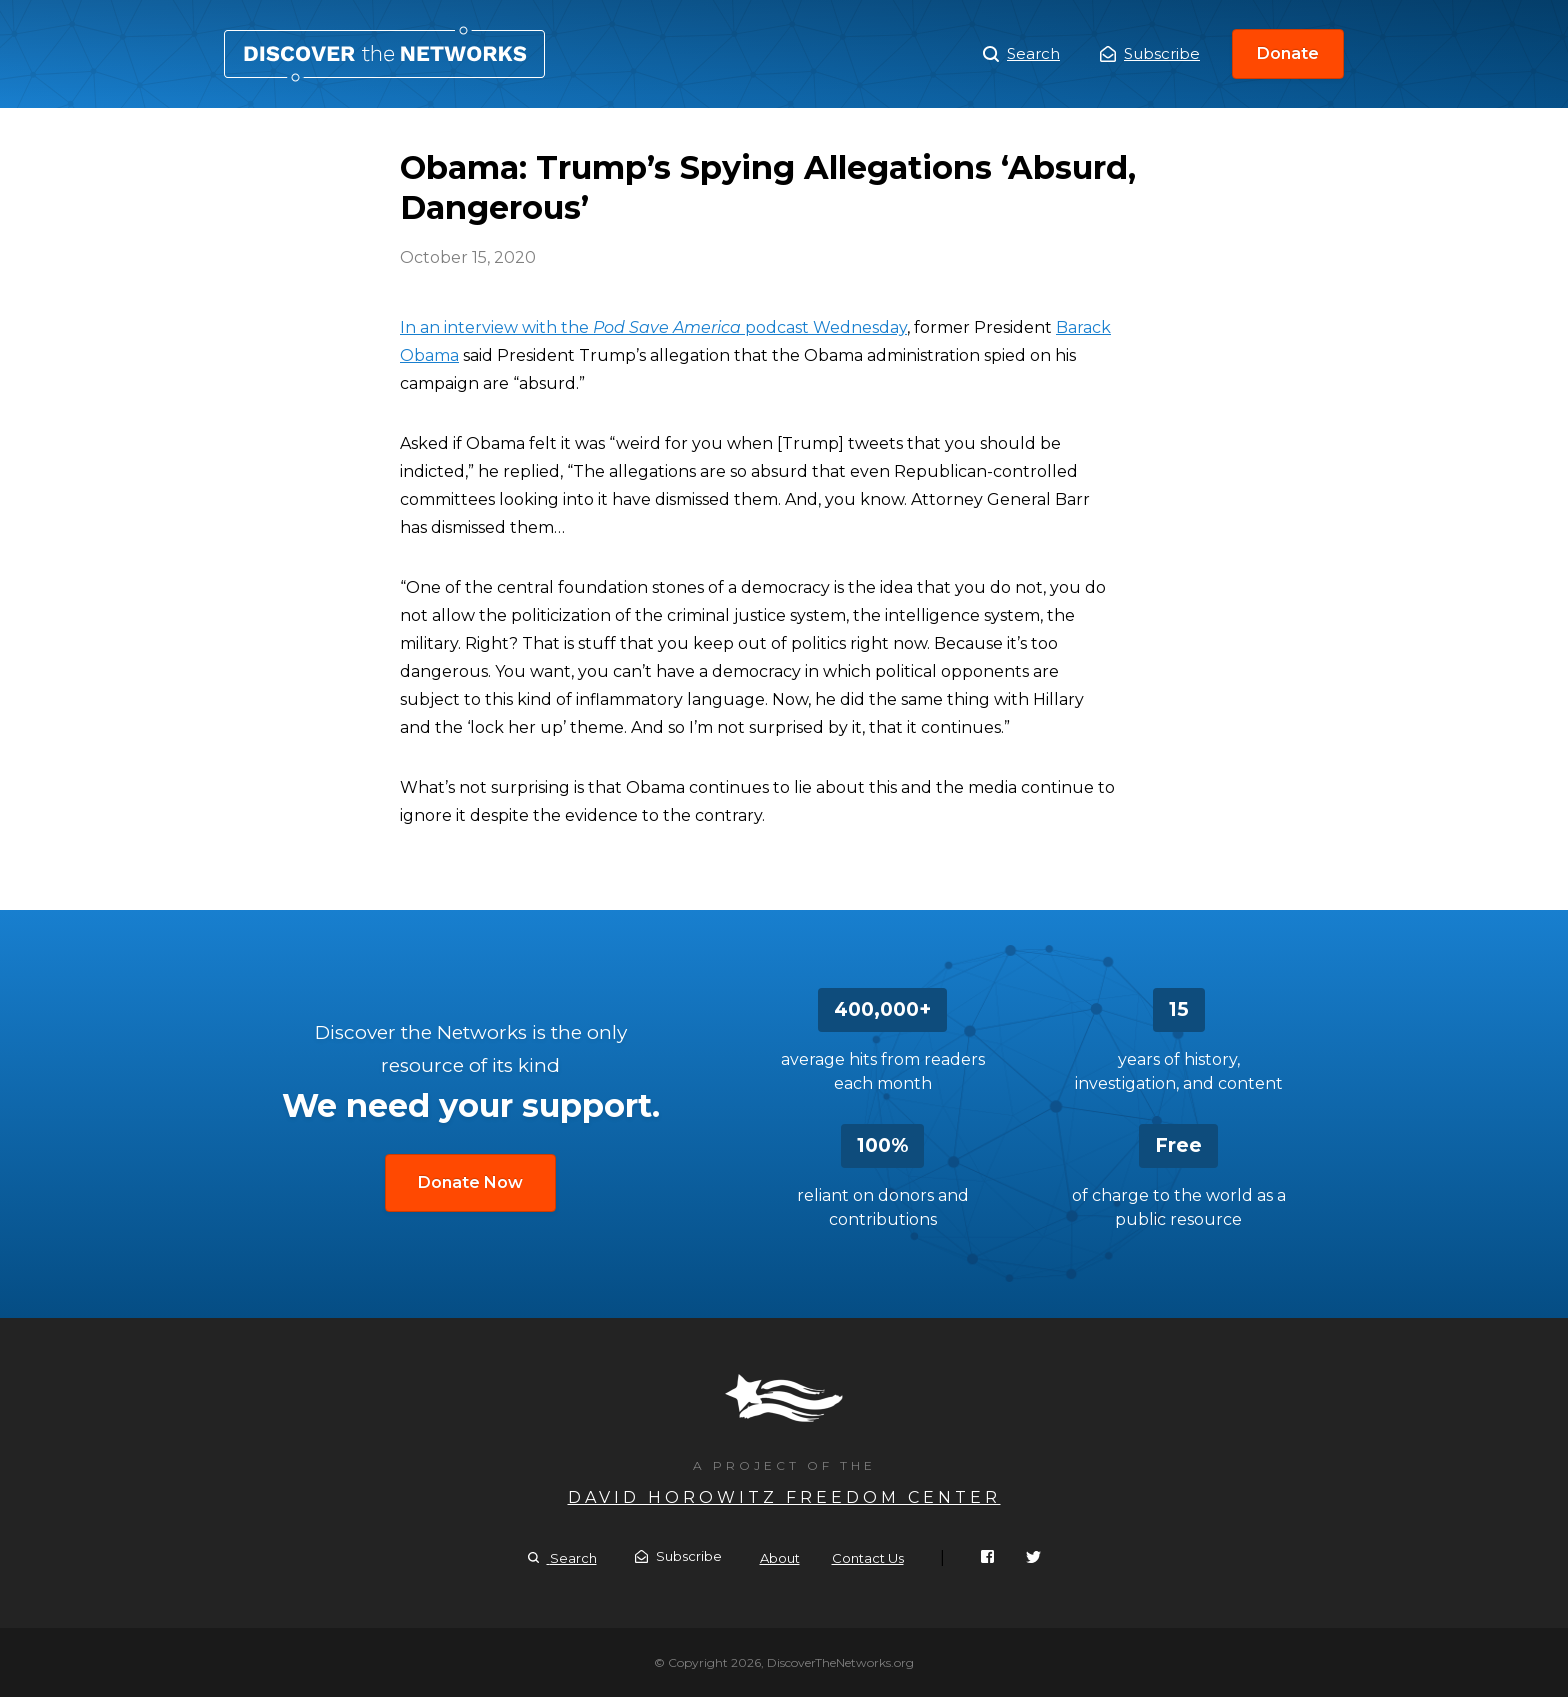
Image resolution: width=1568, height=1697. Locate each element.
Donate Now (470, 1182)
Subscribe (1150, 53)
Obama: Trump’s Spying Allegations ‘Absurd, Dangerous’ (384, 54)
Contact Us (868, 1558)
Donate (1288, 53)
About (780, 1558)
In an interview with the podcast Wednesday (653, 327)
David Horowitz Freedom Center (784, 1497)
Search (1021, 54)
